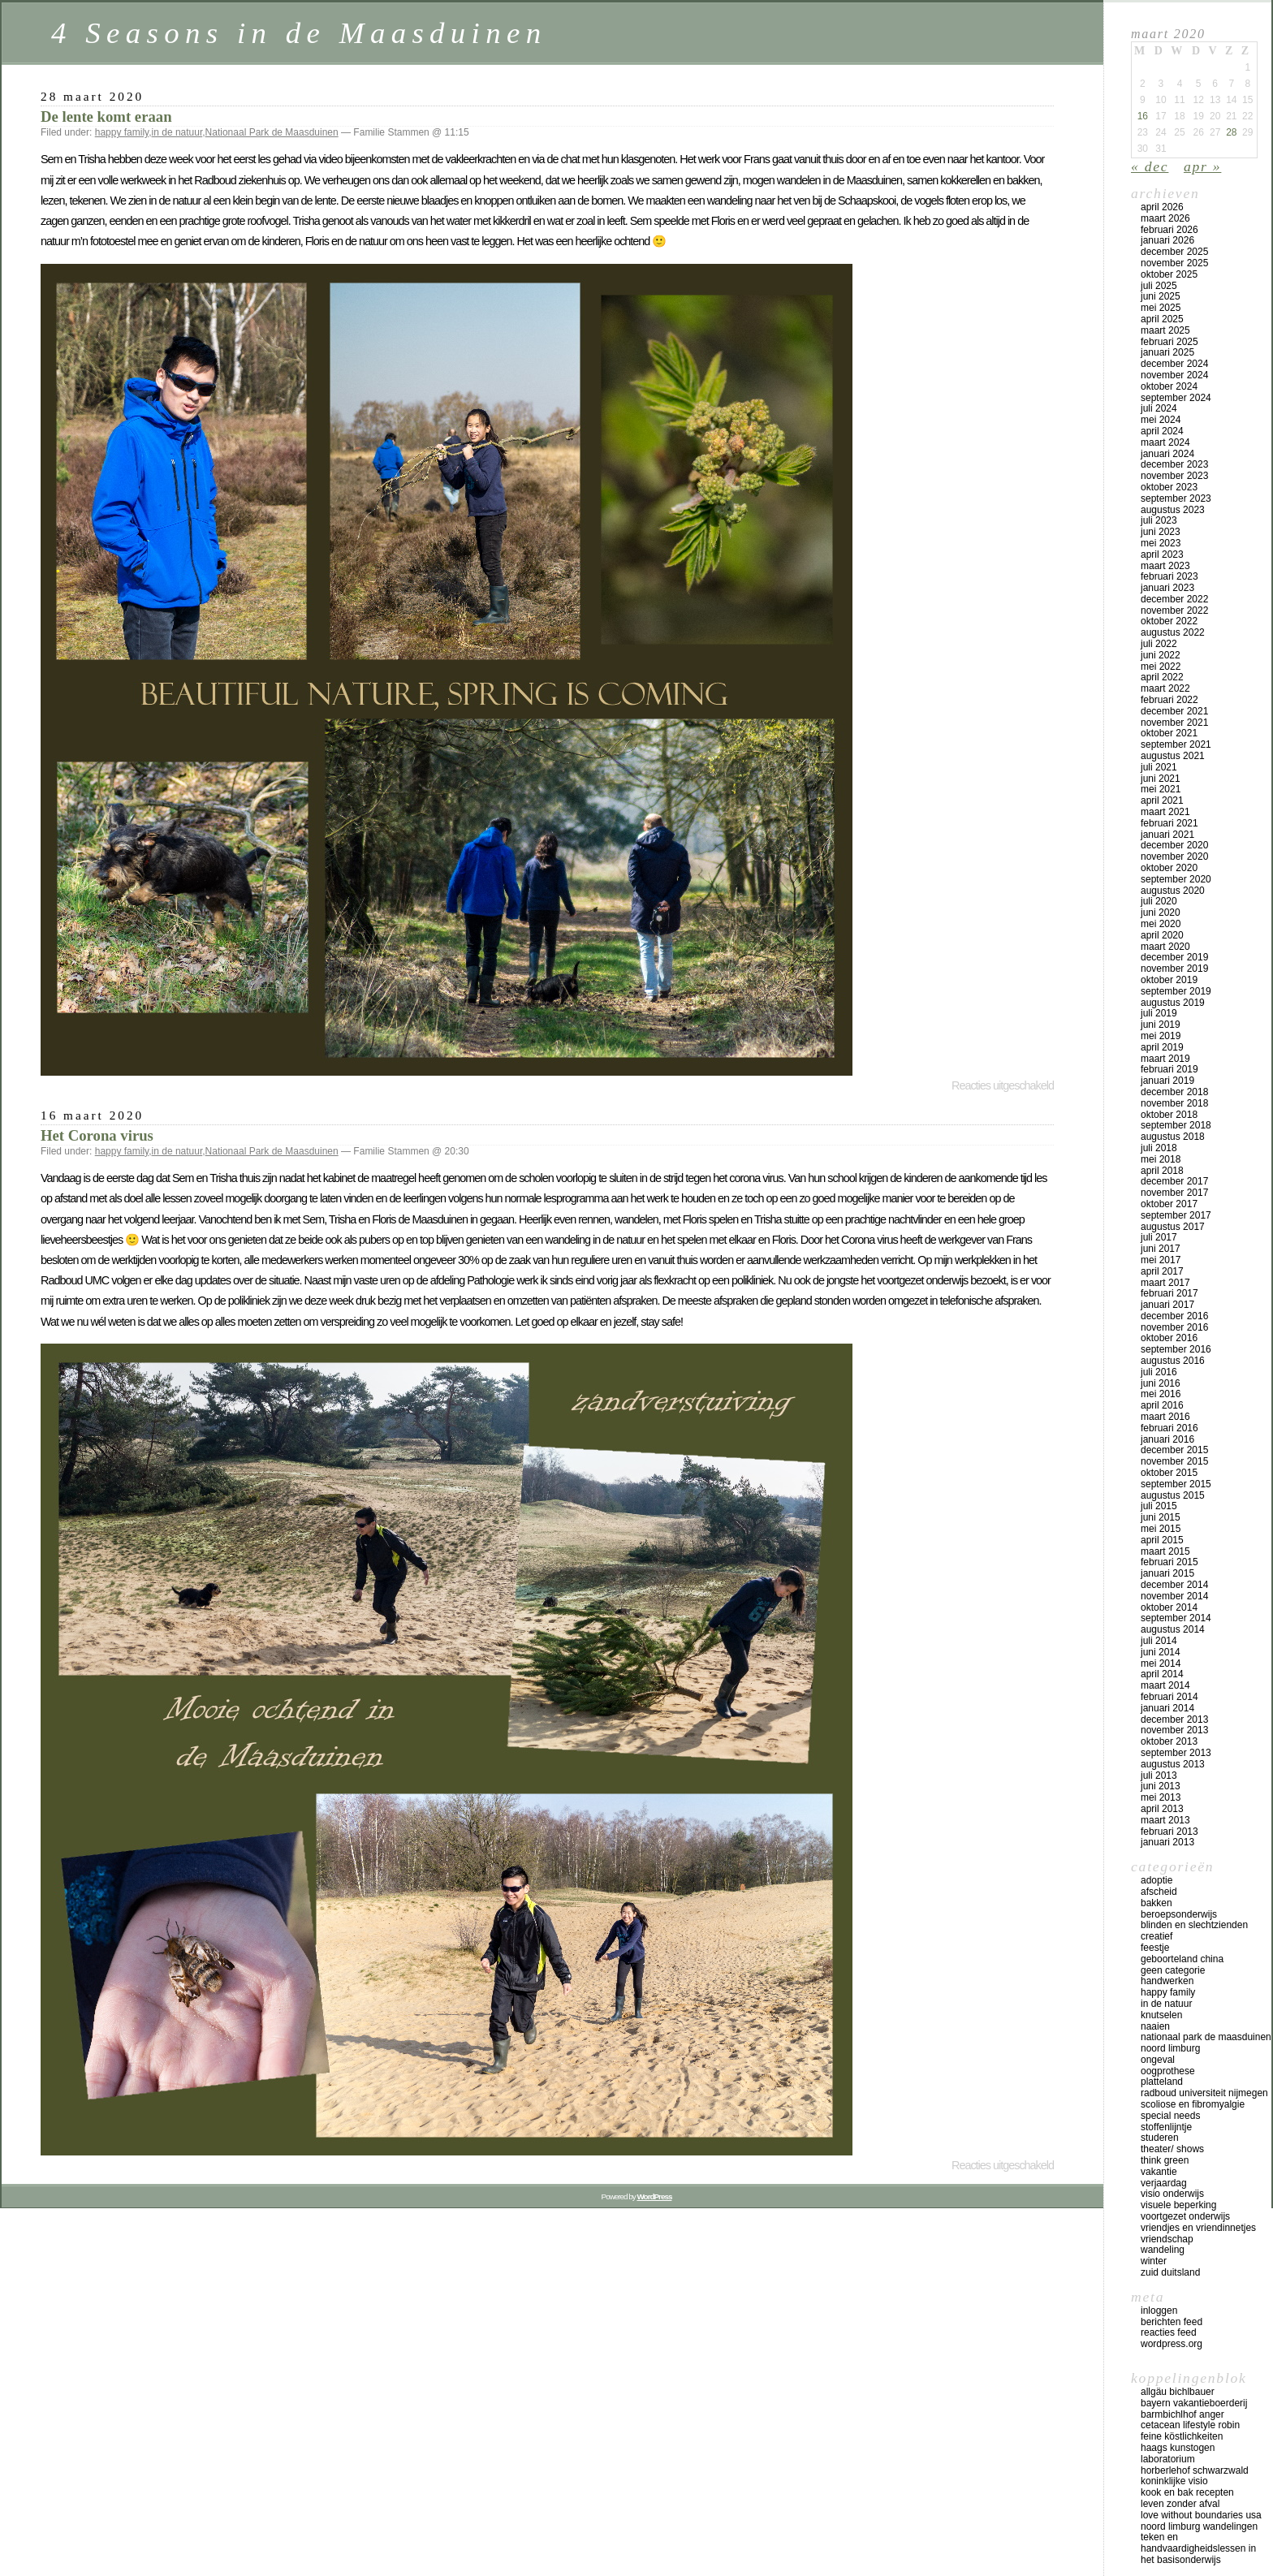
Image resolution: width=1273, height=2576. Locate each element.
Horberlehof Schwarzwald (1195, 2470)
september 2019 (1176, 991)
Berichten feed (1171, 2322)
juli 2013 (1159, 1775)
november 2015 (1174, 1461)
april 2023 (1162, 554)
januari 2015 (1167, 1573)
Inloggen (1159, 2310)
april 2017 (1162, 1271)
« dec (1149, 166)
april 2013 (1162, 1808)
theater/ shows (1172, 2149)
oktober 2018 (1169, 1114)
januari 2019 (1167, 1080)
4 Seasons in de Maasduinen (298, 33)
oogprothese (1168, 2071)
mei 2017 (1160, 1260)
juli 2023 (1159, 520)
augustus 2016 (1173, 1360)
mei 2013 (1160, 1797)
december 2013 (1174, 1719)
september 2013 (1176, 1752)
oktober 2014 (1169, 1607)
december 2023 (1174, 464)
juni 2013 (1160, 1786)
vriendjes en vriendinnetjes (1198, 2227)
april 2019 (1162, 1047)
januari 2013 (1167, 1842)
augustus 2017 (1173, 1226)
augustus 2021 (1173, 756)
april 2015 (1162, 1540)
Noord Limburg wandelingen (1199, 2526)
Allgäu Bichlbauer (1178, 2391)
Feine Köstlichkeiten (1182, 2436)
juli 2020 (1159, 901)
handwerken (1167, 1981)
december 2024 (1174, 363)
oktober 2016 (1169, 1338)
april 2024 (1162, 431)
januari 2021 (1167, 834)
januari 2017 (1167, 1304)
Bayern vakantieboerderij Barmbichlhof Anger (1194, 2408)
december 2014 (1174, 1584)
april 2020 (1162, 935)
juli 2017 (1159, 1237)
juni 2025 (1160, 296)
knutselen (1161, 2015)
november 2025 (1174, 263)
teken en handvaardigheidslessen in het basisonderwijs (1198, 2548)
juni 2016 (1160, 1383)
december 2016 (1174, 1316)
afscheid (1159, 1891)
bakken (1156, 1903)
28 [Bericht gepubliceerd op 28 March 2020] (1231, 132)
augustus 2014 (1173, 1629)
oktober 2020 (1169, 868)
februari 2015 (1169, 1562)
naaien (1155, 2026)
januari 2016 (1167, 1439)
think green (1165, 2160)
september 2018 (1176, 1125)
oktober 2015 (1169, 1472)
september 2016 (1176, 1349)
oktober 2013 (1169, 1741)
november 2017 (1174, 1192)
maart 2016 (1165, 1416)
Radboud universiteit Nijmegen (1204, 2093)
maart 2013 (1165, 1820)
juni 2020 (1160, 912)
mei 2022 (1160, 666)
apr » (1202, 166)
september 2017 (1176, 1215)
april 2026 (1162, 207)
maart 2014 (1165, 1685)
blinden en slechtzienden (1194, 1925)
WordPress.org (1171, 2343)
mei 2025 (1160, 307)
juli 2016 (1159, 1372)
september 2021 (1176, 744)
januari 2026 (1167, 240)
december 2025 (1174, 251)
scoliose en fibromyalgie (1193, 2104)
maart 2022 (1165, 688)
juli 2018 (1159, 1148)
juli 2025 (1159, 285)
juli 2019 (1159, 1013)
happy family (122, 132)
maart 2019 (1165, 1058)
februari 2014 (1169, 1696)
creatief (1156, 1936)
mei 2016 (1160, 1394)
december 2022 (1174, 599)
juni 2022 (1160, 655)
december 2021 (1174, 711)
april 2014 (1162, 1674)
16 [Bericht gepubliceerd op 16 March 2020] (1142, 116)
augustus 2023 (1173, 510)
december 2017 (1174, 1181)
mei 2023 (1160, 543)
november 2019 (1174, 968)
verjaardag (1164, 2183)
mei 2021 (1160, 789)
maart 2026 (1165, 218)
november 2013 (1174, 1730)
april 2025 (1162, 319)
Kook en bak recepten (1187, 2492)
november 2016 (1174, 1327)
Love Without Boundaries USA (1201, 2515)
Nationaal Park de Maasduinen (272, 132)
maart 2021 (1165, 812)
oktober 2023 (1169, 487)
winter (1154, 2261)
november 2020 (1174, 856)
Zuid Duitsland (1170, 2272)
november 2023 (1174, 475)
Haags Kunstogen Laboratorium (1178, 2453)
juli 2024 (1159, 408)
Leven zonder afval (1180, 2503)
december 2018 (1174, 1092)
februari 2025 (1169, 341)
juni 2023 (1160, 531)
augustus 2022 (1173, 632)
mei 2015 (1160, 1528)
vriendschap (1167, 2239)
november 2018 (1174, 1103)
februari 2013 (1169, 1831)
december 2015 (1174, 1450)
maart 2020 (1165, 946)
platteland (1162, 2081)
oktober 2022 (1169, 621)
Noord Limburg (1170, 2048)
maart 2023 (1165, 566)
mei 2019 (1160, 1036)
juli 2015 (1159, 1506)
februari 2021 (1169, 823)
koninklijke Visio (1174, 2481)
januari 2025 (1167, 352)
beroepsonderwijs (1179, 1914)
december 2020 (1174, 845)
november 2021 (1174, 722)
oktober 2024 (1169, 386)
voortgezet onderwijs (1185, 2216)
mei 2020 (1160, 924)
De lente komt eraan (106, 116)
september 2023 (1176, 498)
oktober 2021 (1169, 733)
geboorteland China (1182, 1959)
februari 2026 (1169, 229)
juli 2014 (1159, 1640)
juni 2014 (1160, 1652)
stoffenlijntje (1166, 2127)
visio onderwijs (1172, 2193)
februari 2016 (1169, 1428)
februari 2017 (1169, 1293)
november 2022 (1174, 610)
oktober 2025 (1169, 274)
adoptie (1156, 1880)
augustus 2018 (1173, 1136)
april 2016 (1162, 1405)
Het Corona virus (97, 1135)
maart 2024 (1165, 442)
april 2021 (1162, 800)
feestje (1155, 1947)
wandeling (1163, 2249)
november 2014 (1174, 1596)
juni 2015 (1160, 1517)
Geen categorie (1173, 1970)
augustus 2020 (1173, 890)
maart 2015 (1165, 1551)
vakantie (1159, 2171)
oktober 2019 (1169, 980)
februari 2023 (1169, 576)
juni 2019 (1160, 1024)
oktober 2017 (1169, 1204)
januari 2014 (1167, 1708)
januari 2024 (1167, 454)
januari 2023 (1167, 587)
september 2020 (1176, 879)
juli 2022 (1159, 643)
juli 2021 (1159, 767)
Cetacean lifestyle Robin (1190, 2425)
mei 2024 (1160, 419)
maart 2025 (1165, 330)
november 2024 (1174, 375)
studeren (1160, 2137)
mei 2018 (1160, 1159)
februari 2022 (1169, 699)
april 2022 (1162, 677)
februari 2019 (1169, 1069)
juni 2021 (1160, 778)
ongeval (1158, 2059)
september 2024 (1176, 397)
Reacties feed (1169, 2332)
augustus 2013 (1173, 1764)
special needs (1170, 2115)
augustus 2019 (1173, 1002)
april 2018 (1162, 1170)
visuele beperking (1178, 2205)
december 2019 (1174, 957)
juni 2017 (1160, 1248)
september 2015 (1176, 1484)
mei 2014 (1160, 1663)
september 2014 (1176, 1618)
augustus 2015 (1173, 1495)
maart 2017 (1165, 1282)
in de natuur (177, 132)
